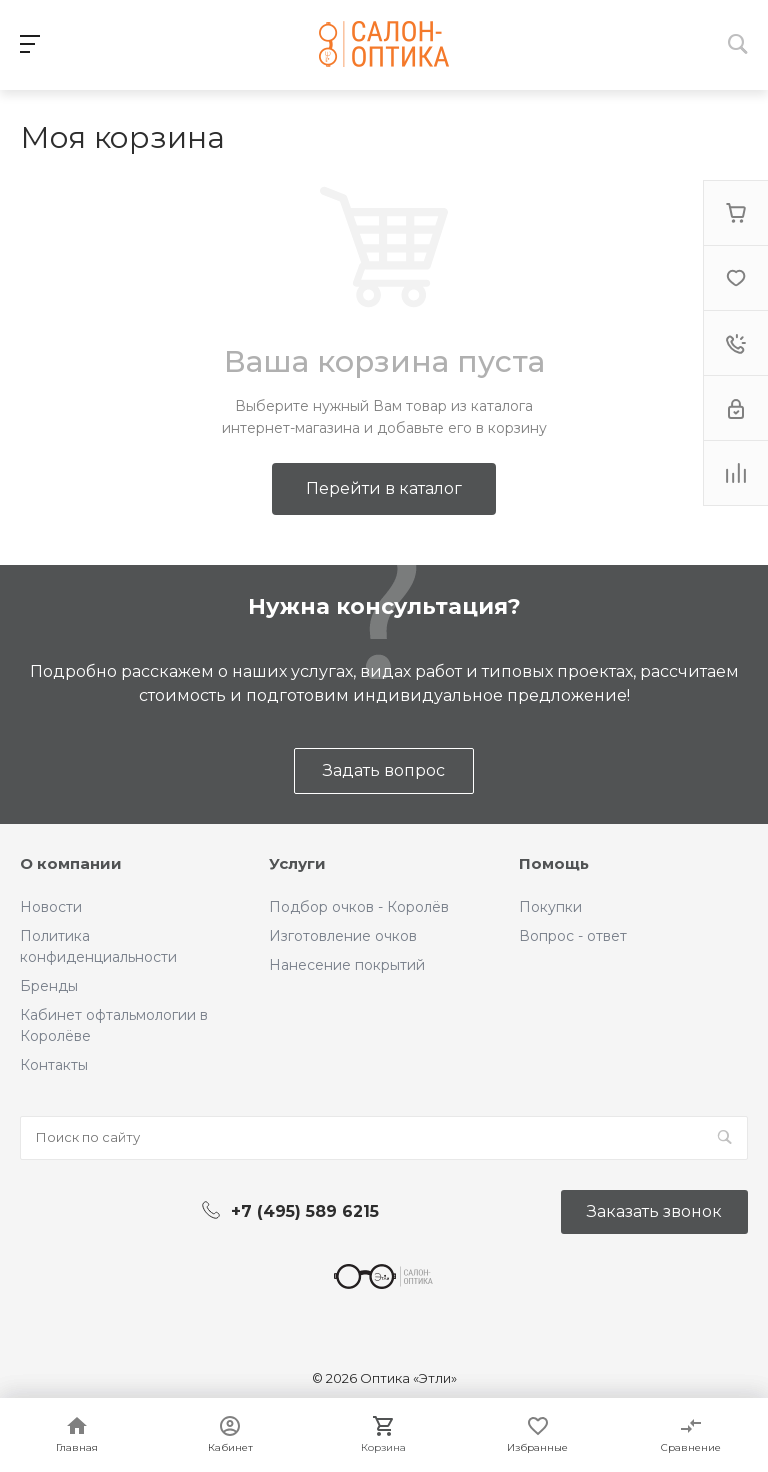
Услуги (297, 863)
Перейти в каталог (384, 488)
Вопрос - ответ (573, 936)
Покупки (550, 907)
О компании (71, 863)
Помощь (554, 863)
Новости (51, 907)
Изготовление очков (343, 936)
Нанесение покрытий (347, 965)
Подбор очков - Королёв (359, 907)
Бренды (49, 986)
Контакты (54, 1065)
